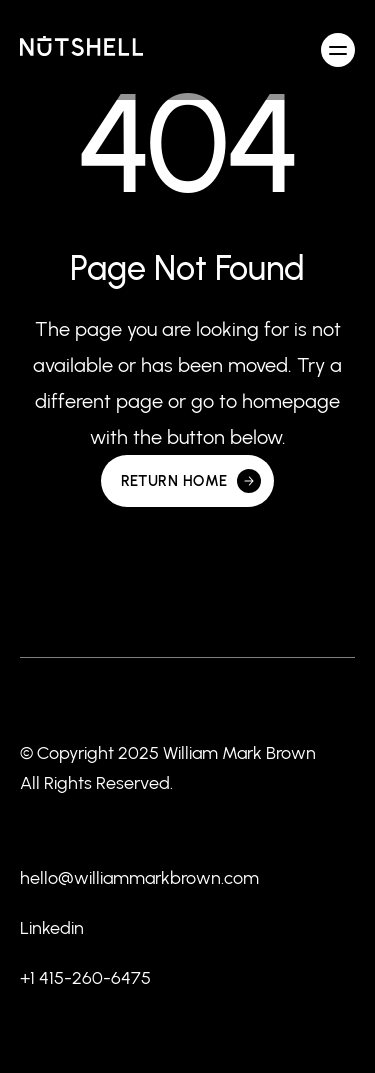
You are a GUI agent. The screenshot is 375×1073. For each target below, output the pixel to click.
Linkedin (52, 928)
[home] (81, 50)
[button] (338, 50)
